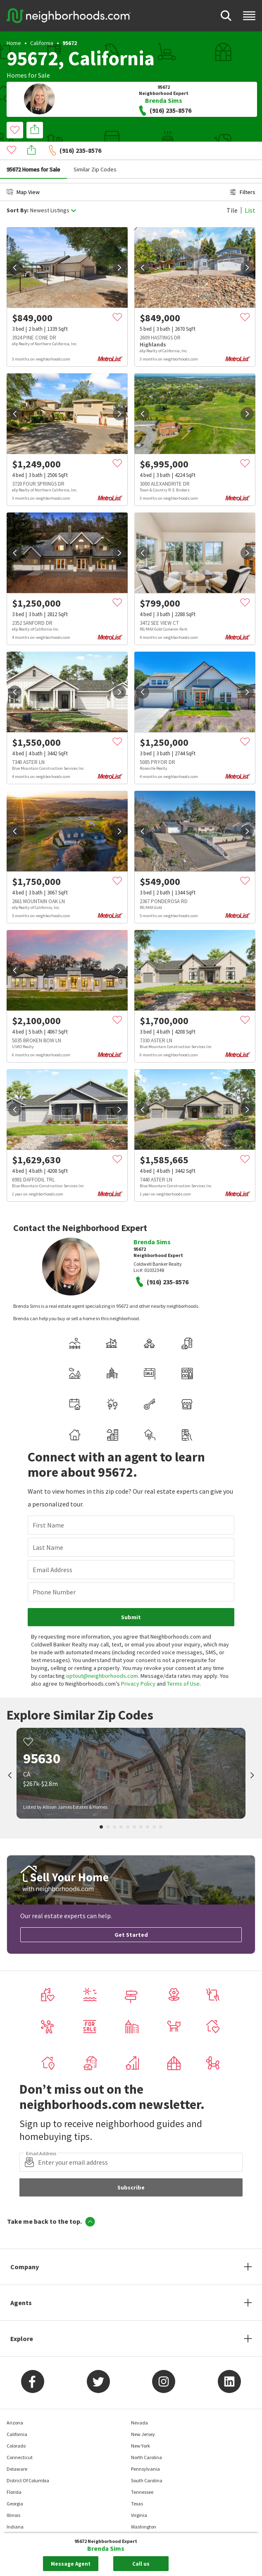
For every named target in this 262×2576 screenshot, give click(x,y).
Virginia (139, 2496)
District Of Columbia (28, 2462)
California (41, 43)
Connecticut (20, 2439)
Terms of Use (183, 1665)
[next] (119, 249)
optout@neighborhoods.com (102, 1657)
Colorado (16, 2427)
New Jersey (143, 2415)
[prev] (14, 249)
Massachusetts (22, 2531)
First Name (48, 1506)
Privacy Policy (138, 1665)
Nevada (139, 2404)
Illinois (13, 2496)
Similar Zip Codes (95, 150)
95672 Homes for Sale (33, 150)
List (250, 191)
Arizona (15, 2404)
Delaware (17, 2450)
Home (14, 43)
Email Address (52, 1551)
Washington (143, 2508)
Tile (232, 191)
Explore (21, 2320)
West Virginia (144, 2520)
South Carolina (146, 2462)
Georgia (15, 2485)
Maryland (17, 2520)
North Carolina (146, 2439)
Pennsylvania (145, 2450)
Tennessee (142, 2473)
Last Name (48, 1528)
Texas (137, 2485)
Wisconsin (141, 2531)
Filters (242, 173)
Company (24, 2248)
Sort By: (18, 192)
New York (140, 2427)
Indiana (15, 2508)
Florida (14, 2473)
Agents (21, 2284)
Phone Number (54, 1573)
